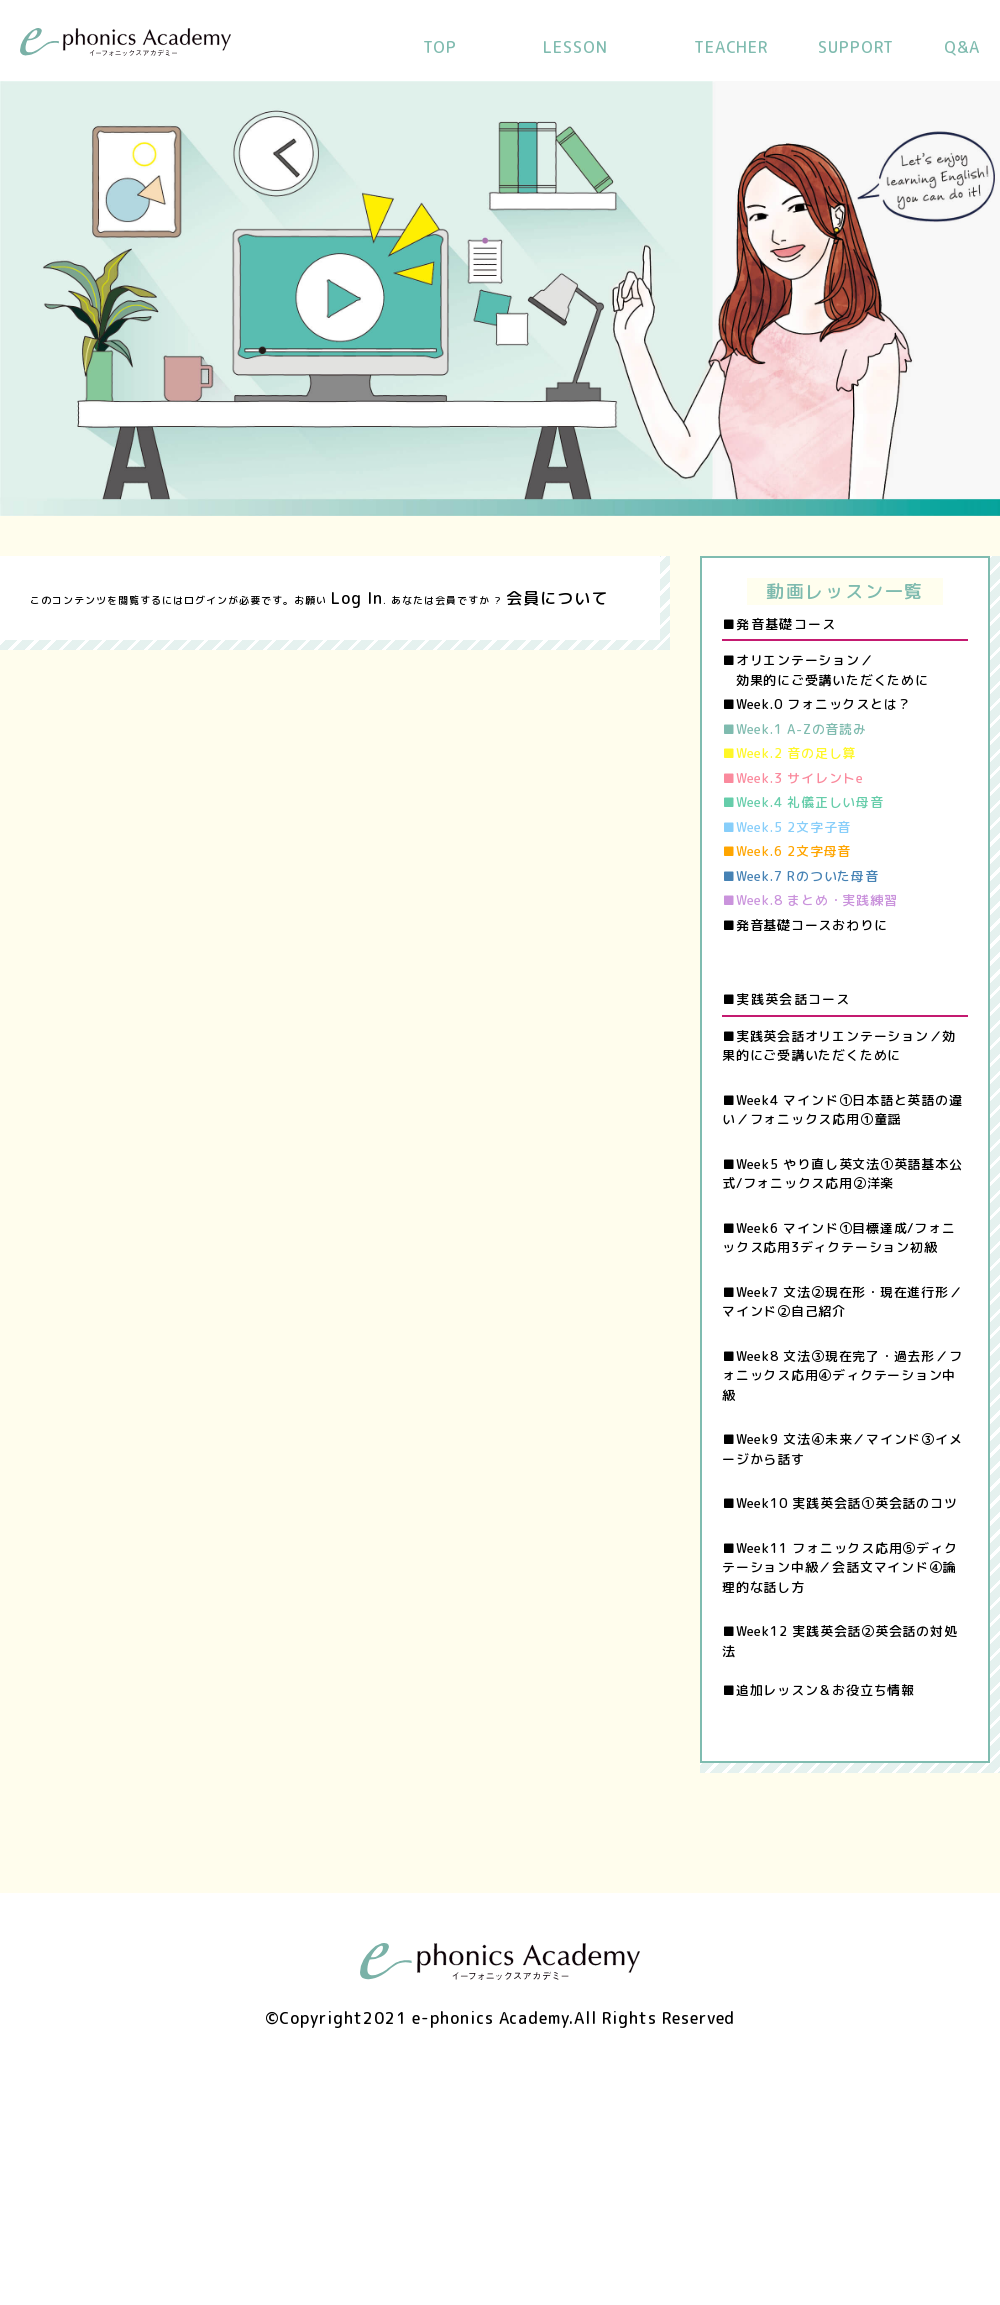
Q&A (962, 47)
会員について (557, 598)
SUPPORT (856, 47)
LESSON (575, 47)
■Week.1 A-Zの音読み (794, 729)
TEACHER (731, 47)
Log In (357, 598)
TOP (440, 47)
